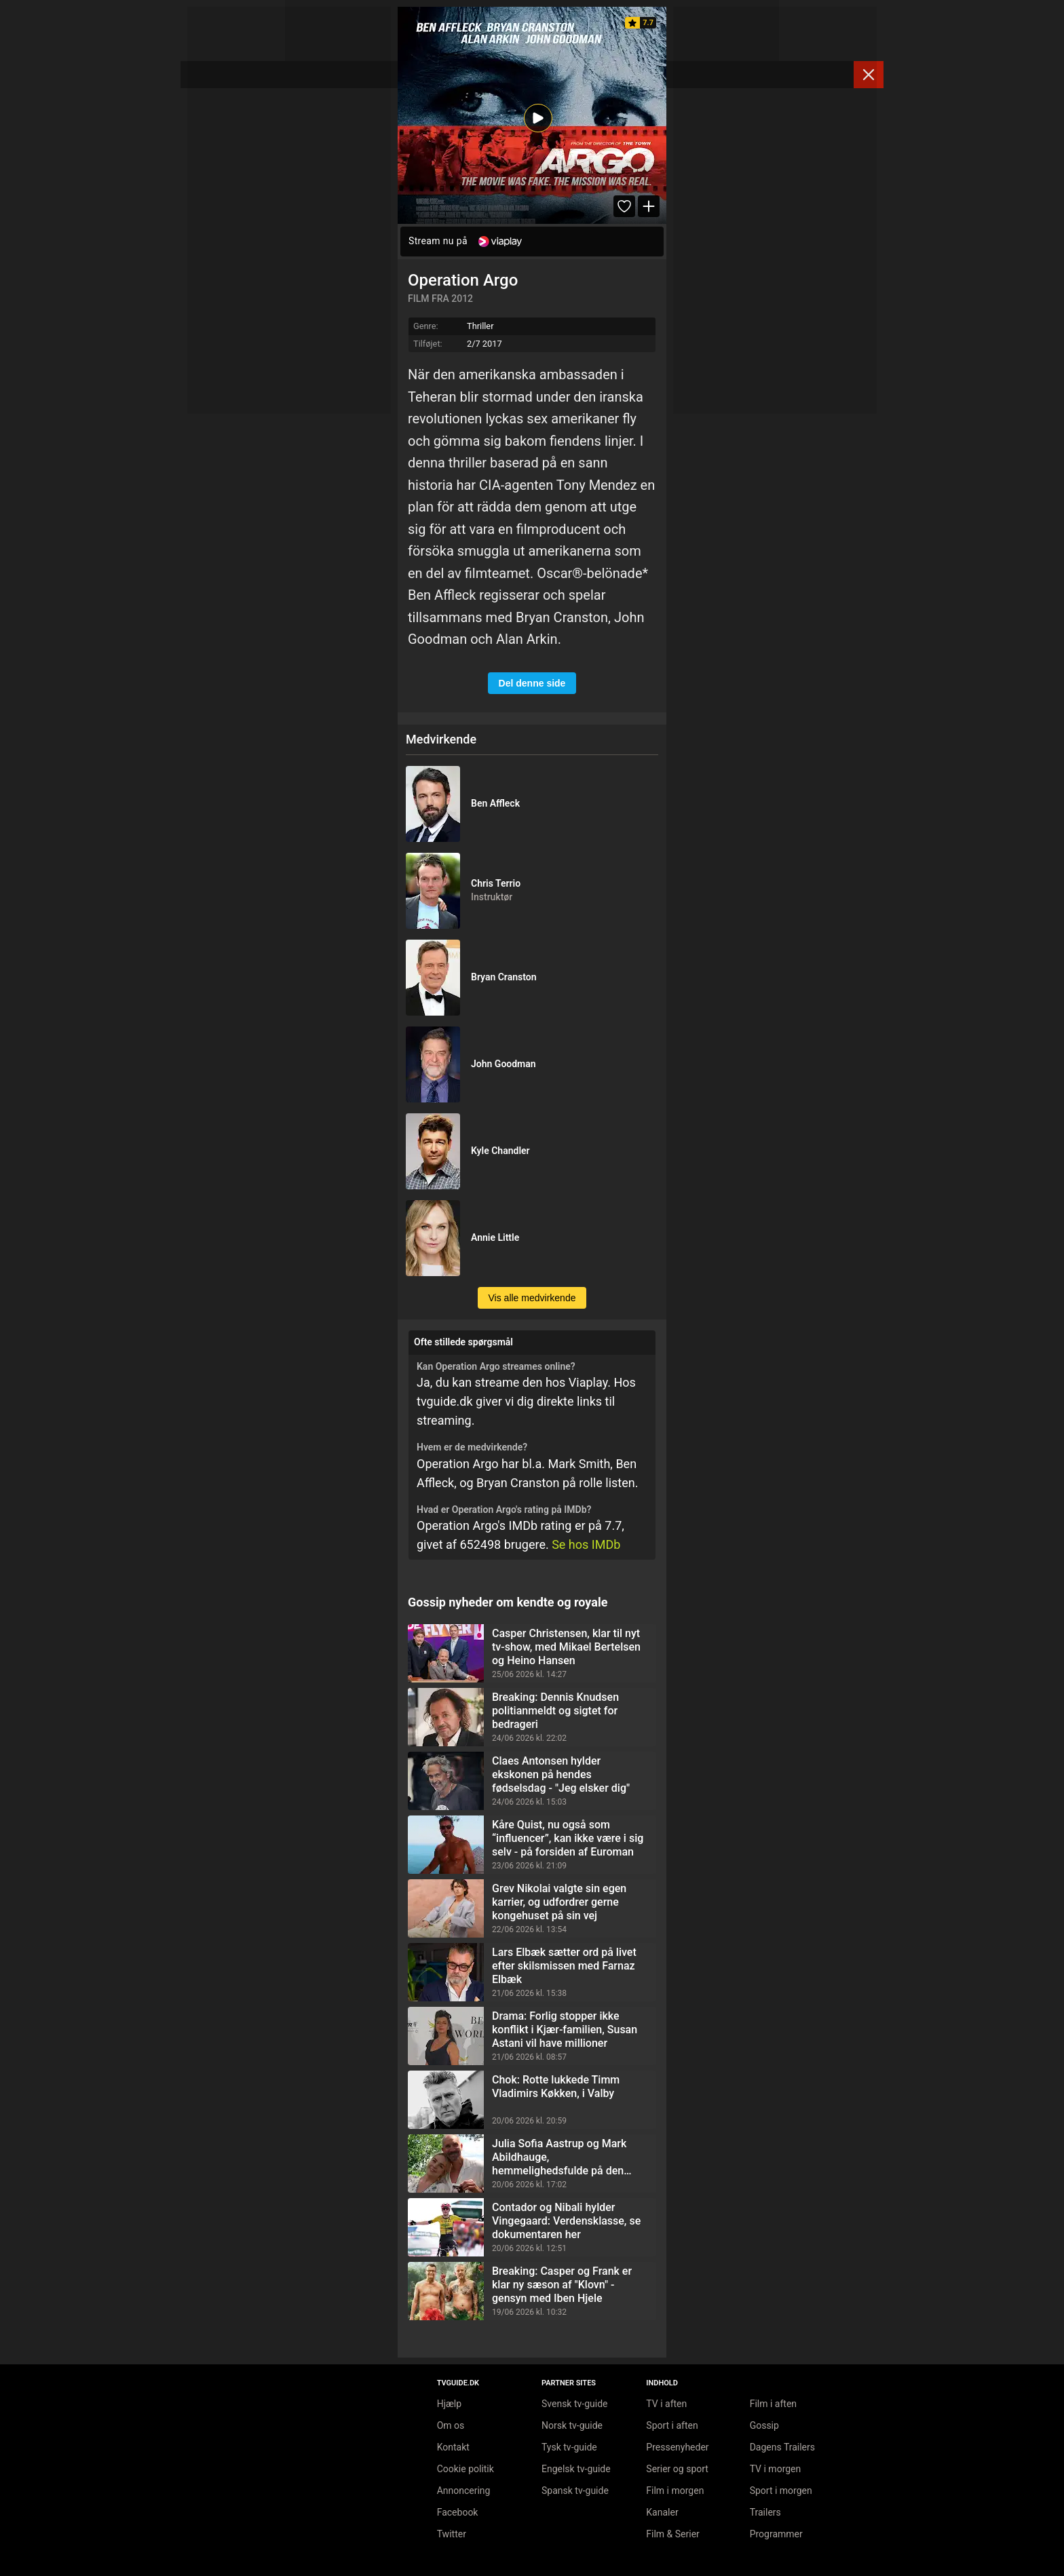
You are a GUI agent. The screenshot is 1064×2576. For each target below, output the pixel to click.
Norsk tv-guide (572, 2425)
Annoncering (464, 2490)
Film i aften (773, 2403)
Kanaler (662, 2512)
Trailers (765, 2512)
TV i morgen (775, 2468)
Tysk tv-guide (569, 2447)
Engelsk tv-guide (576, 2468)
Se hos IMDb (586, 1544)
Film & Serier (673, 2534)
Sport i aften (672, 2425)
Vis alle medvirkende (532, 1297)
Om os (451, 2425)
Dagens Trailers (782, 2447)
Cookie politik (465, 2468)
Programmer (776, 2534)
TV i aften (666, 2403)
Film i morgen (675, 2490)
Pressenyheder (677, 2447)
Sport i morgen (781, 2490)
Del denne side (532, 683)
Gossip (764, 2425)
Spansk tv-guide (575, 2490)
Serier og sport (677, 2468)
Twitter (451, 2534)
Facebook (457, 2512)
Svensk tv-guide (575, 2403)
